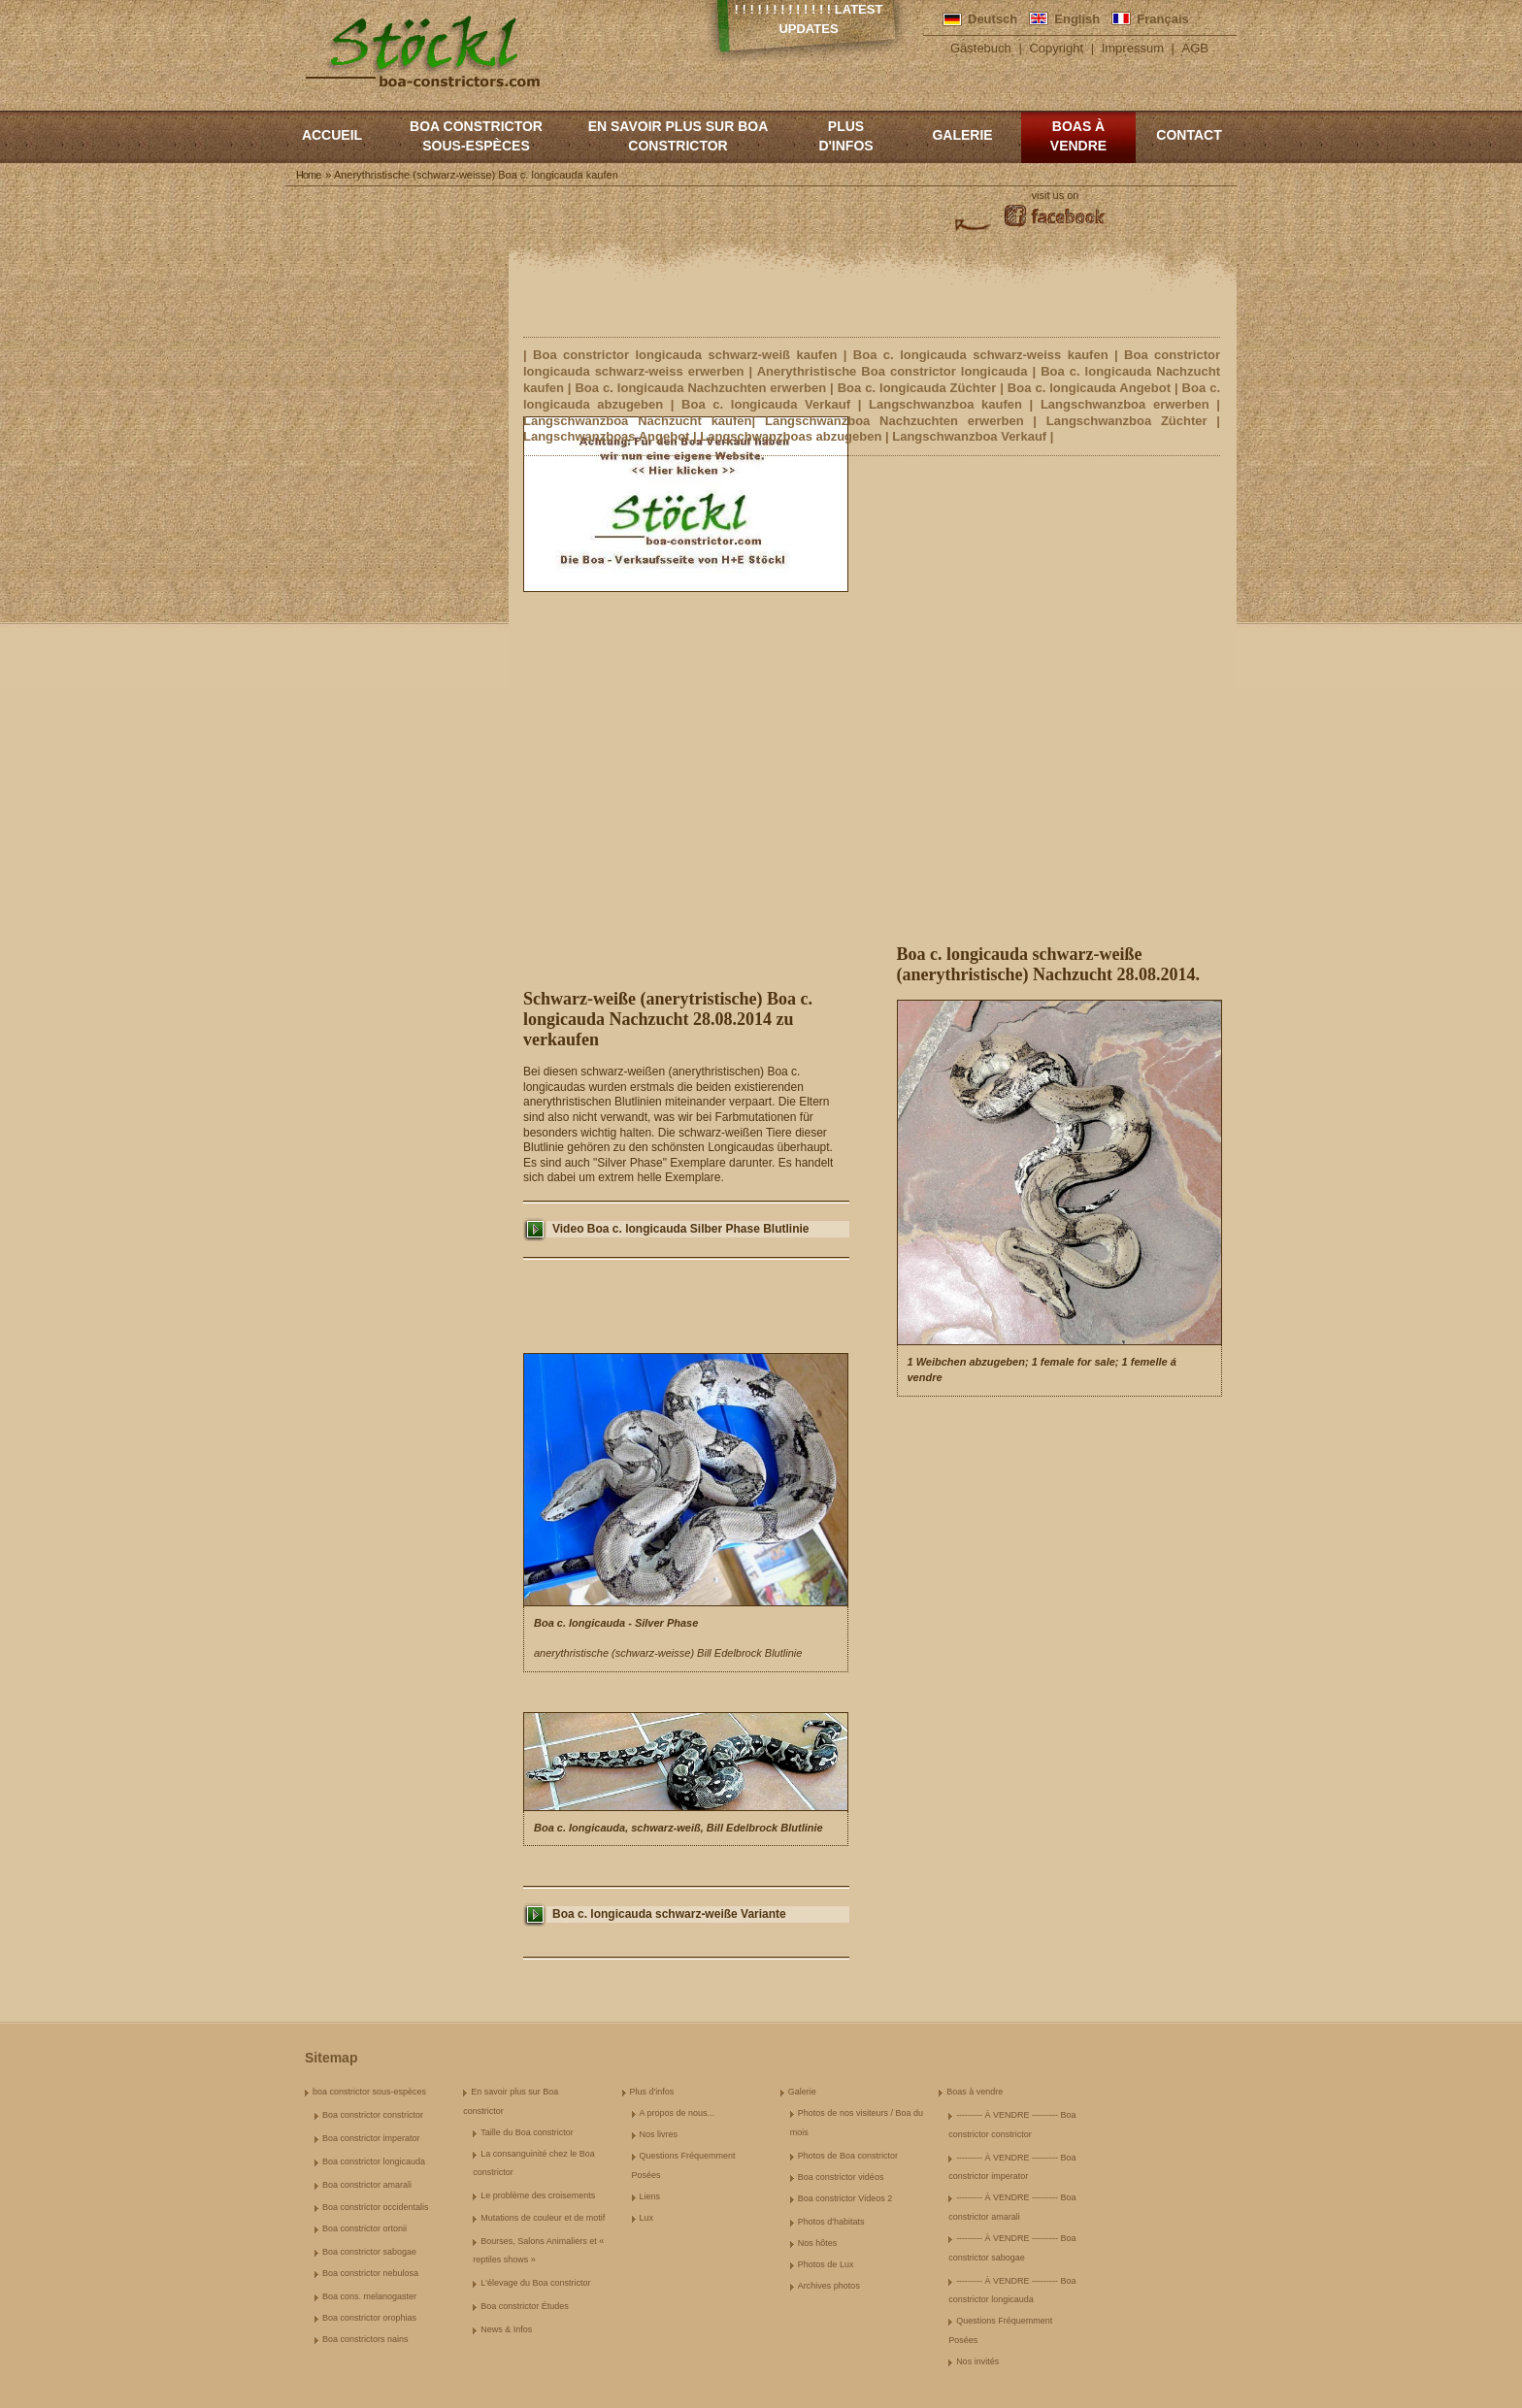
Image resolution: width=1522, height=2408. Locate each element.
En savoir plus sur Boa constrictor (678, 135)
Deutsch (992, 19)
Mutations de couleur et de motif (542, 2218)
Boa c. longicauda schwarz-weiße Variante (669, 1914)
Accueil (332, 135)
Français (1162, 19)
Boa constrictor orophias (369, 2318)
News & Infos (506, 2329)
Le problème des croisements (537, 2195)
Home (308, 175)
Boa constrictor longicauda (373, 2161)
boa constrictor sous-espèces (476, 135)
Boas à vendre (1078, 135)
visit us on (1055, 195)
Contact (1188, 135)
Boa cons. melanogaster (369, 2296)
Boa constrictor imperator (371, 2138)
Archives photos (829, 2286)
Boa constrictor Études (524, 2306)
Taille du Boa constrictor (527, 2132)
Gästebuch (980, 48)
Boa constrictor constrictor (372, 2115)
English (1077, 19)
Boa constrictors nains (365, 2339)
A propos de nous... (677, 2113)
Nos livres (659, 2134)
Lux (647, 2218)
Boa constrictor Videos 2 (845, 2198)
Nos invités (977, 2361)
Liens (650, 2196)
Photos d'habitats (831, 2222)
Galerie (962, 135)
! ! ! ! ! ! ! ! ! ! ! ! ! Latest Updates (809, 19)
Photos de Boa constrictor (848, 2156)
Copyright (1056, 48)
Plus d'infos (845, 135)
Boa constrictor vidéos (841, 2177)
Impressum (1133, 48)
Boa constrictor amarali (367, 2185)
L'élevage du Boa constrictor (535, 2283)
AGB (1195, 48)
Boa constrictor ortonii (364, 2228)
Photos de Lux (826, 2264)
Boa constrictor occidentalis (375, 2207)
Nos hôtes (818, 2243)
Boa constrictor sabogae (369, 2252)
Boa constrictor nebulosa (370, 2273)
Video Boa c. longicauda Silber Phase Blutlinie (681, 1229)
